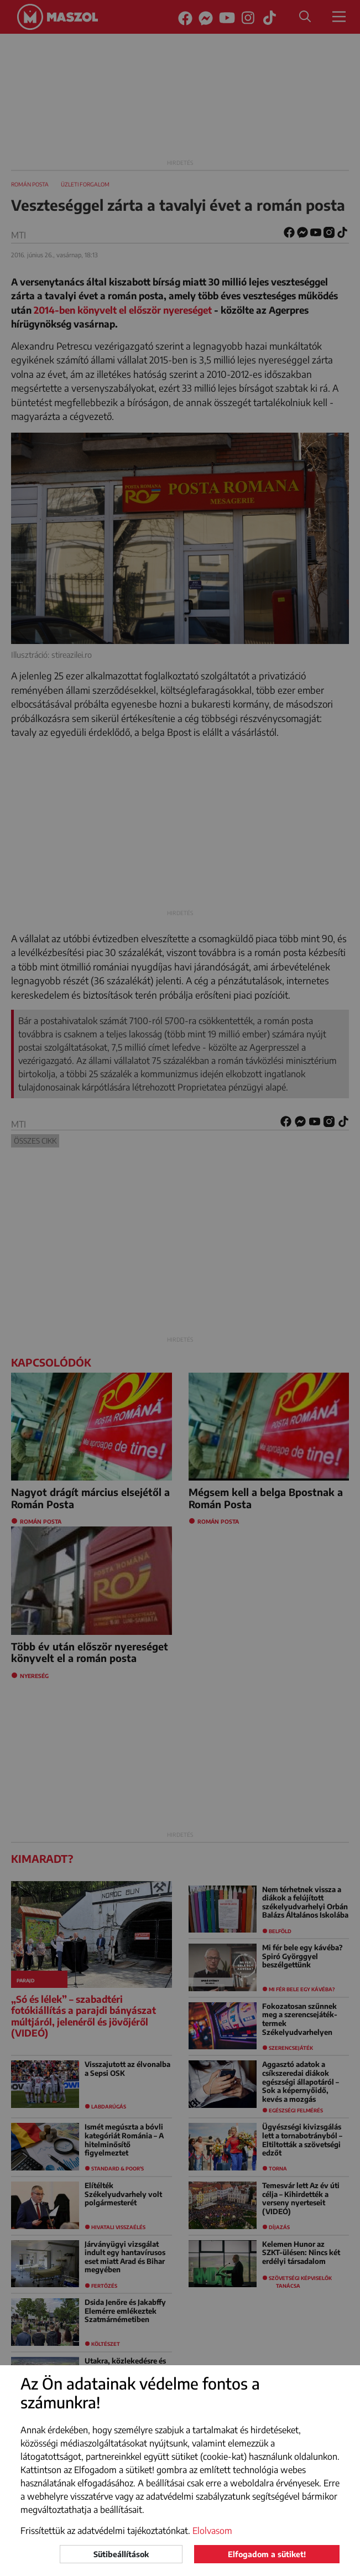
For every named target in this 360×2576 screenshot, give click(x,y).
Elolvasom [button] (212, 2530)
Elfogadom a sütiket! (267, 2554)
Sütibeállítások (121, 2554)
